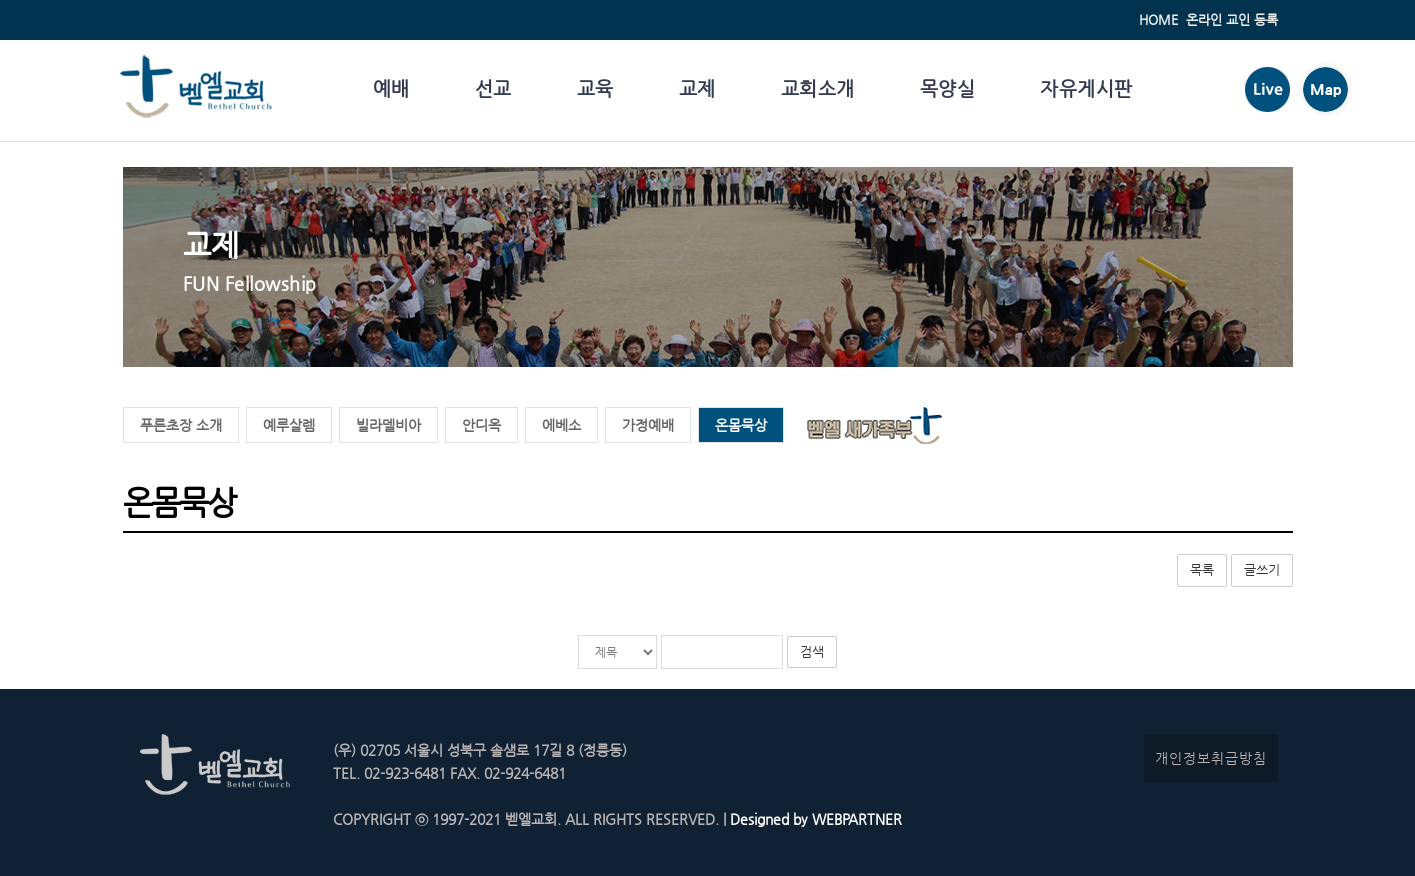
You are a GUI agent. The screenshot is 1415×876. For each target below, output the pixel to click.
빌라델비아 (388, 425)
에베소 (561, 425)
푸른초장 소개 (181, 425)
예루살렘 (289, 425)
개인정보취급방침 (1211, 758)
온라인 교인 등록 (1232, 19)
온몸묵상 (741, 425)
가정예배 (648, 425)
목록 (1202, 569)
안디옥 (481, 425)
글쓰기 (1262, 569)
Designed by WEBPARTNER (814, 819)
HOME (1158, 19)
